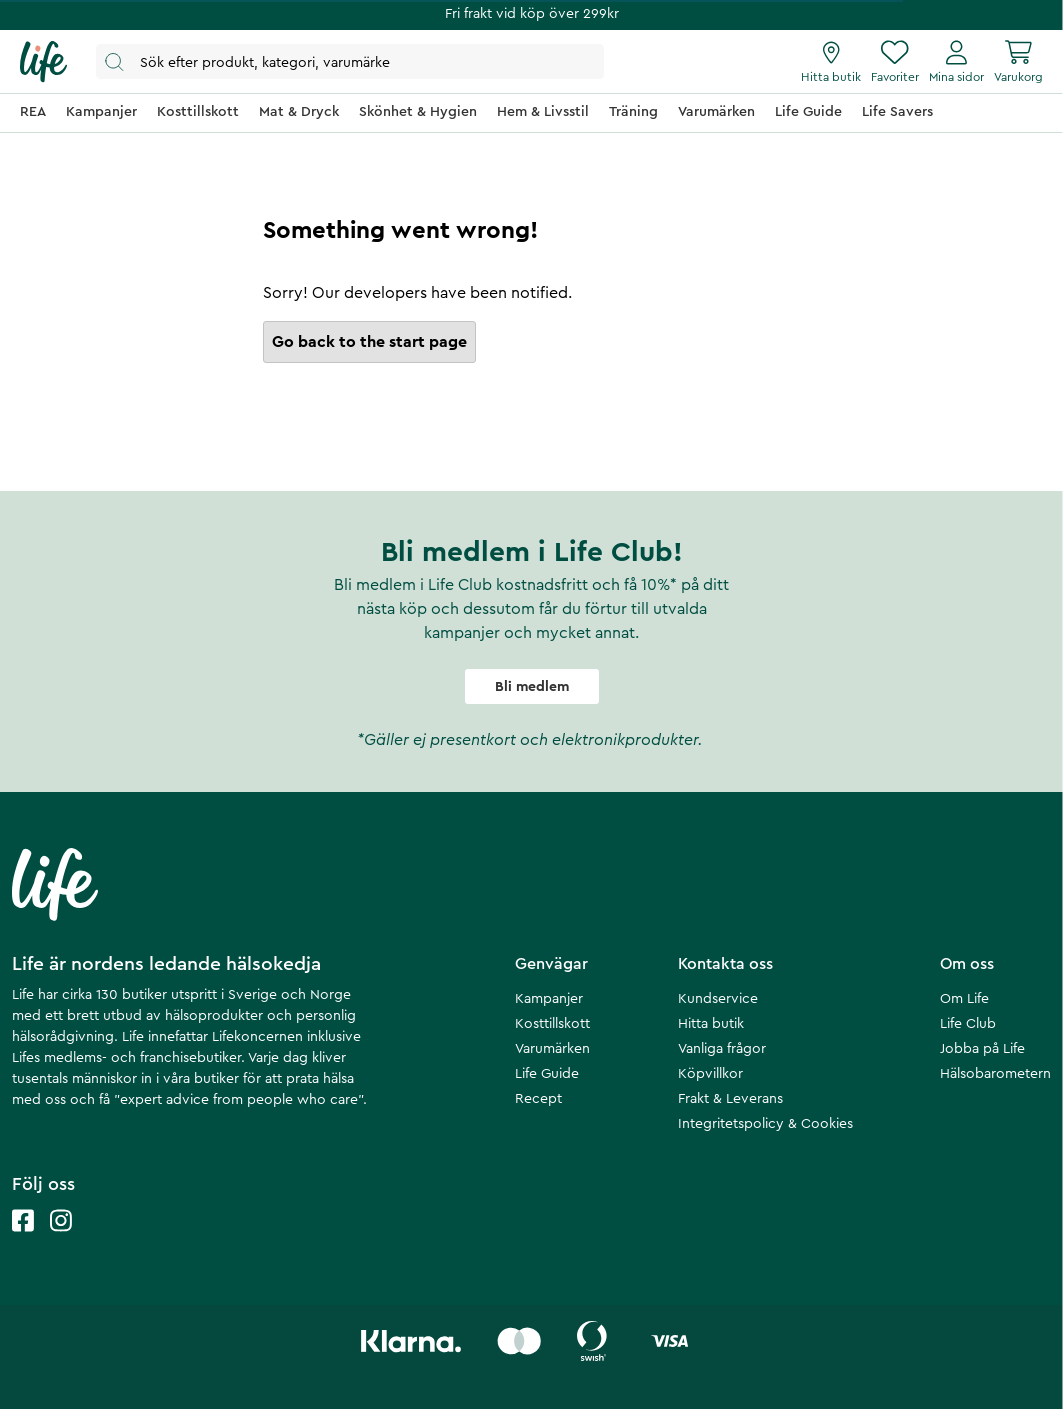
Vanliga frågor (722, 1049)
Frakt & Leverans (730, 1099)
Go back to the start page (369, 342)
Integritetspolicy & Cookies (765, 1124)
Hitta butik (711, 1024)
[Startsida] (43, 62)
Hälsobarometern (995, 1074)
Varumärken (552, 1049)
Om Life (964, 999)
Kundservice (718, 999)
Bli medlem (532, 687)
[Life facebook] (23, 1240)
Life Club (968, 1024)
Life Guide (547, 1074)
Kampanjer (549, 999)
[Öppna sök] (350, 61)
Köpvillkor (710, 1074)
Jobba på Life (982, 1049)
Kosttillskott (552, 1024)
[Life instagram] (61, 1240)
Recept (538, 1099)
